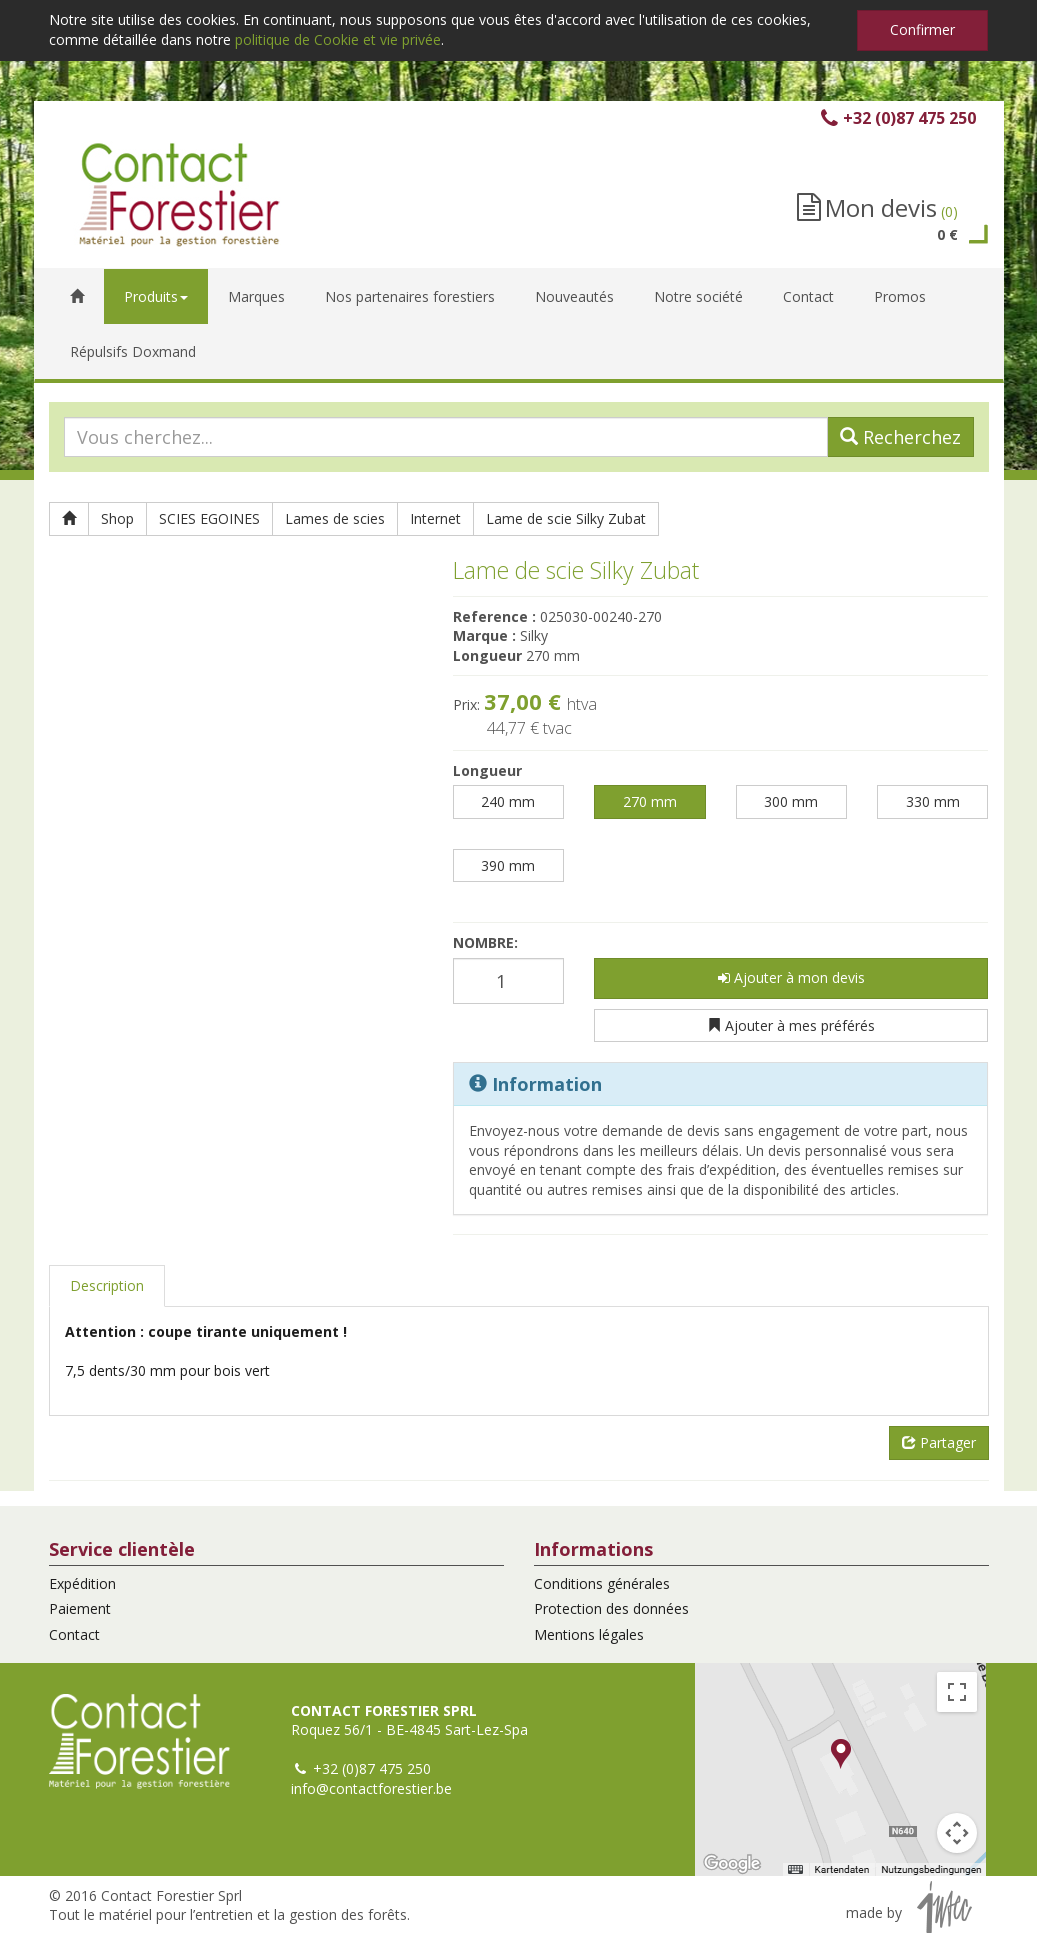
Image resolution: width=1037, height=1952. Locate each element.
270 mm (650, 801)
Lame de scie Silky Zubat (566, 518)
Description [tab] (107, 1285)
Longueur (487, 770)
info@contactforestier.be (371, 1788)
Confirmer (922, 29)
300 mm (791, 801)
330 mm (933, 801)
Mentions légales (589, 1634)
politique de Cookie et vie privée (338, 39)
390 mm (508, 865)
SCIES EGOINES (209, 518)
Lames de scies (335, 518)
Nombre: (485, 942)
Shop (117, 518)
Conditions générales (602, 1583)
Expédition (82, 1583)
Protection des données (611, 1608)
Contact (74, 1634)
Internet (435, 518)
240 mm (508, 801)
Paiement (80, 1608)
